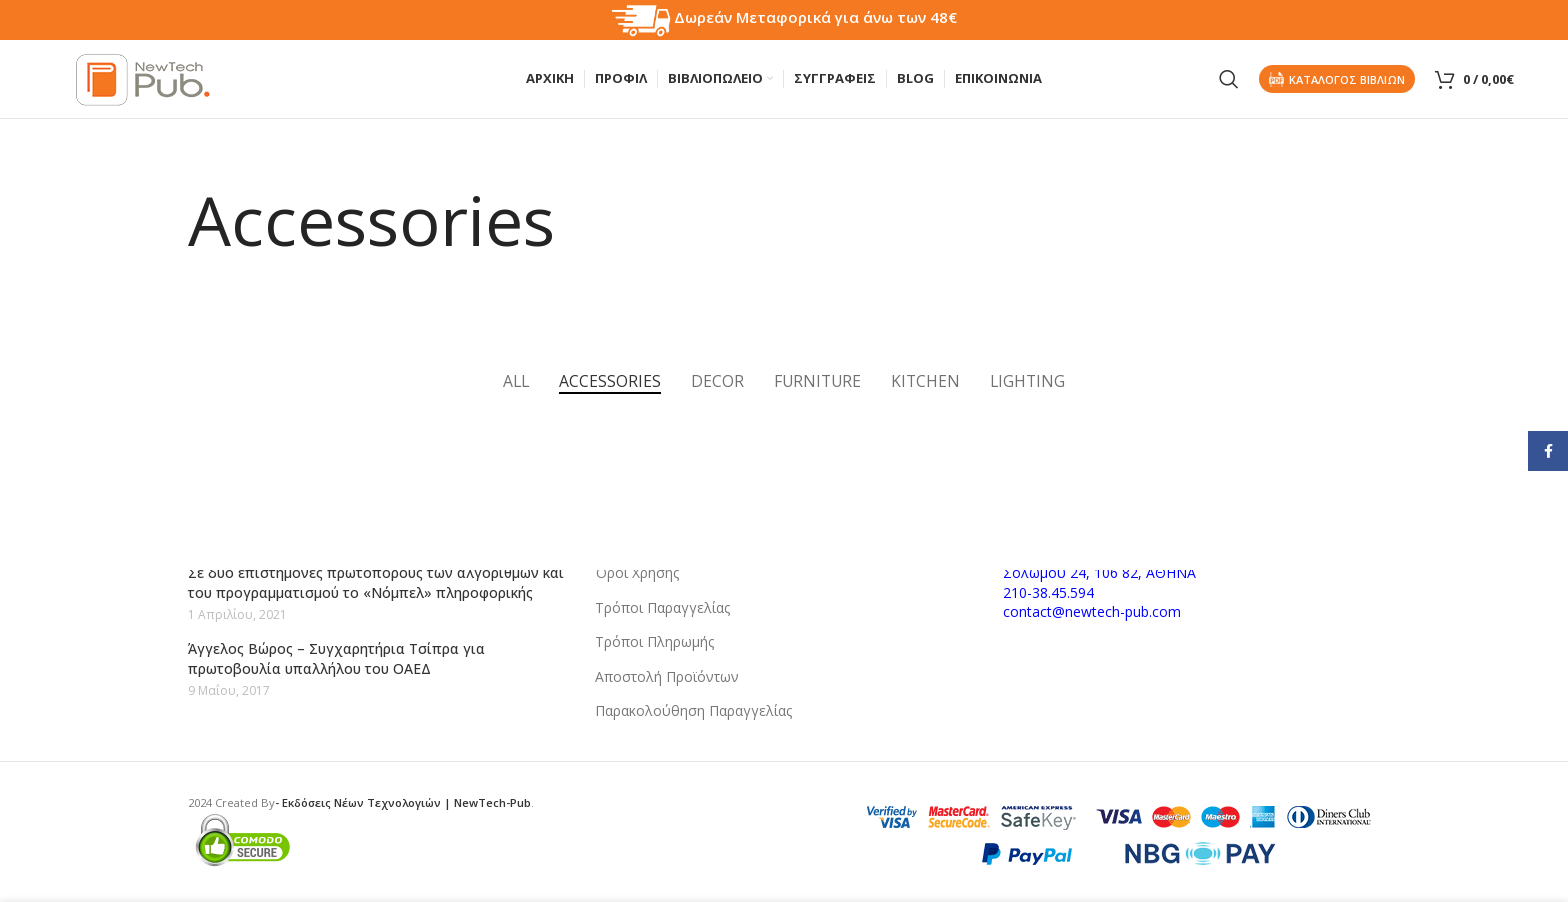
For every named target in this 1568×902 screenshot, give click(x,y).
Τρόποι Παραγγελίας (662, 607)
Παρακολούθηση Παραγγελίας (693, 710)
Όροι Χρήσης (637, 572)
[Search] (1229, 80)
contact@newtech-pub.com (1092, 611)
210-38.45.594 (1048, 592)
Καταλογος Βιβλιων (1337, 79)
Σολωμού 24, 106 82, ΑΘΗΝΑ (1099, 572)
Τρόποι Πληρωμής (654, 641)
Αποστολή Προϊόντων (667, 676)
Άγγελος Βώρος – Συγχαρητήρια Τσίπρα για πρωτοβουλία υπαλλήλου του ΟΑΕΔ (336, 658)
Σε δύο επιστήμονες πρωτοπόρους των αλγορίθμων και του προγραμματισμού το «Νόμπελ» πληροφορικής (376, 582)
